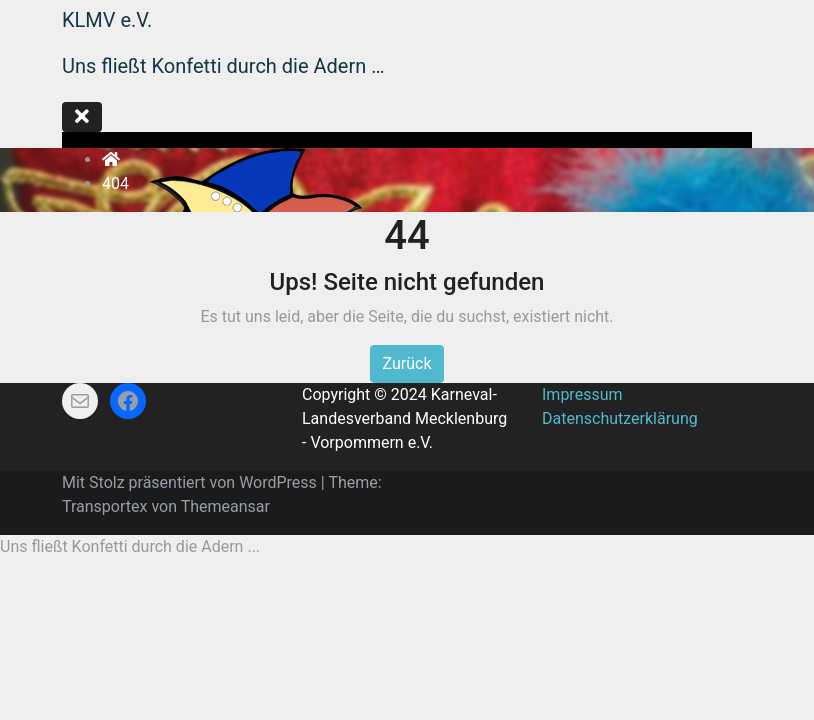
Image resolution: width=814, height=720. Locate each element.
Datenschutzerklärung (620, 418)
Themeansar (225, 506)
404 (115, 183)
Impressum (582, 394)
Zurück (407, 363)
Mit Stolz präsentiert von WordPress (191, 482)
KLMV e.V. (107, 20)
